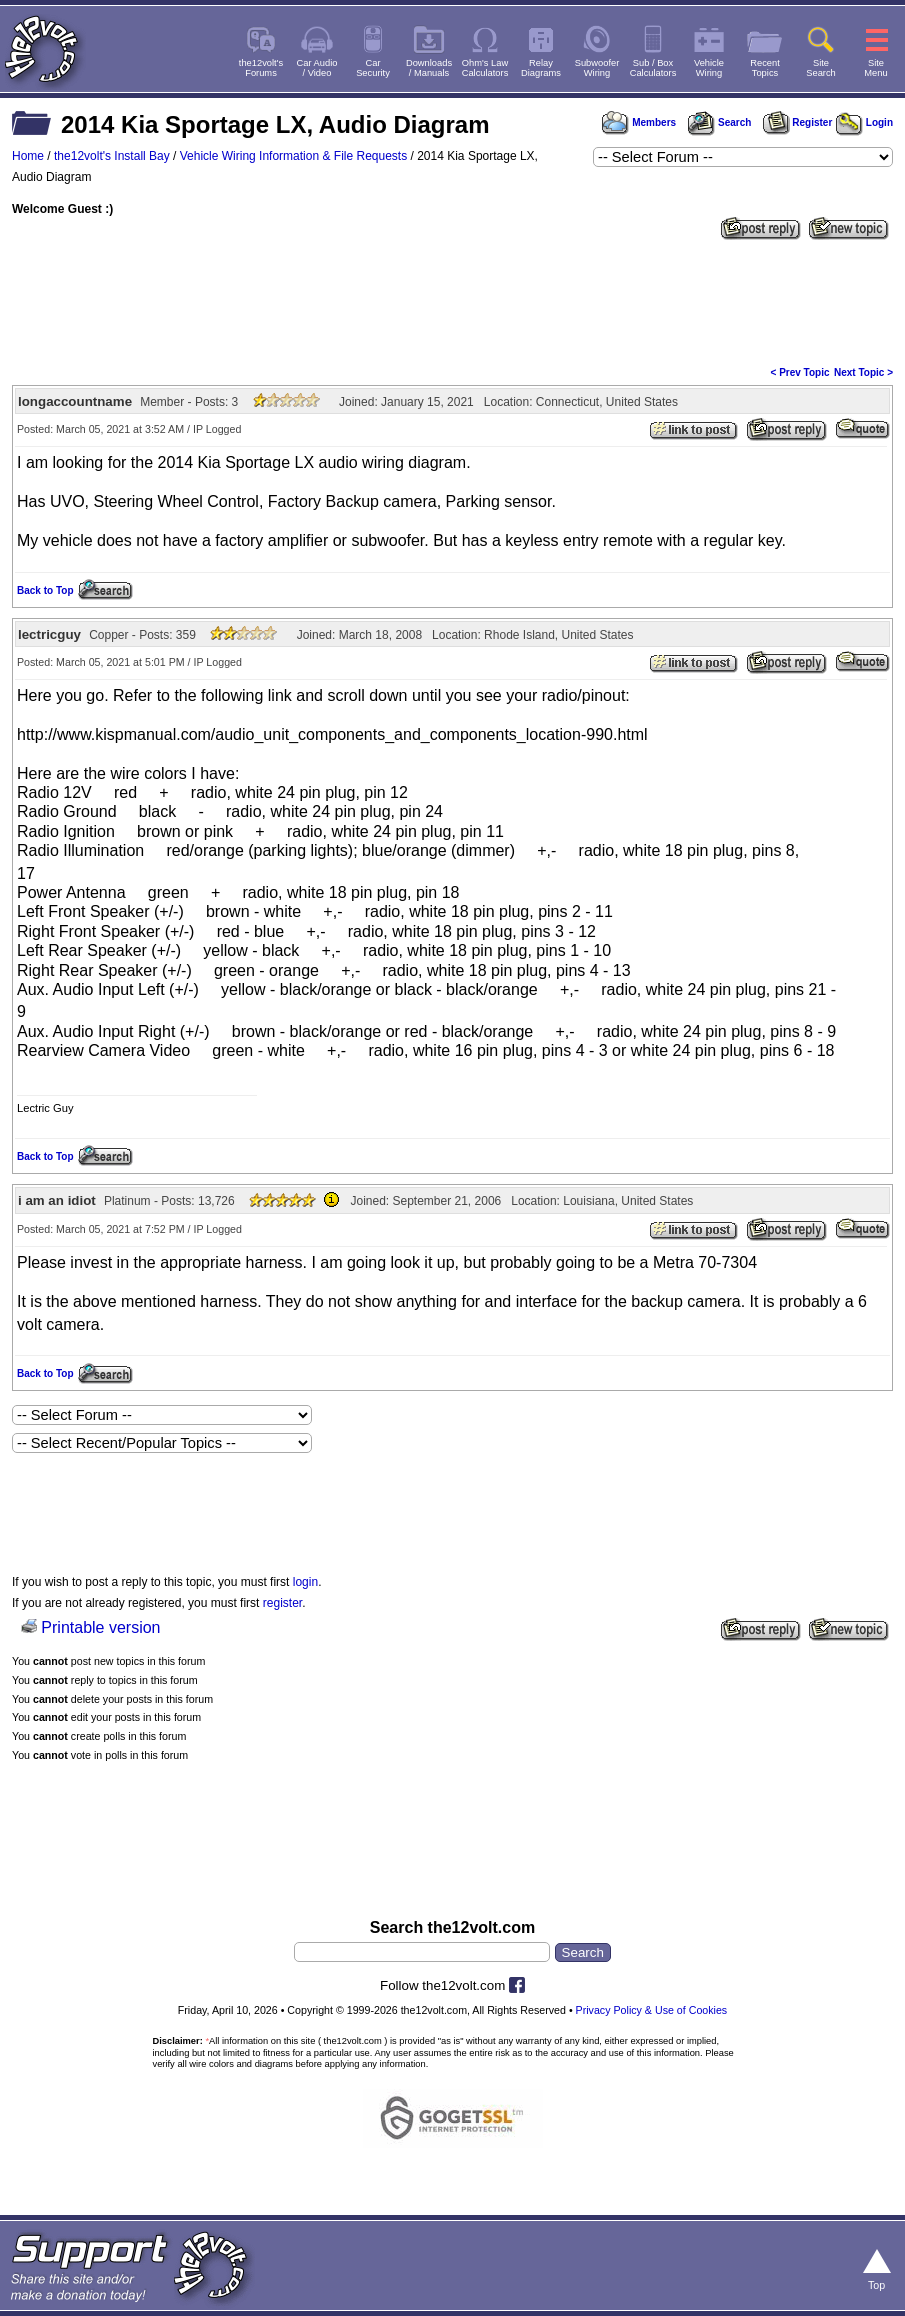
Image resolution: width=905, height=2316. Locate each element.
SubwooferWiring (597, 68)
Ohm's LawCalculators (485, 68)
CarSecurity (373, 68)
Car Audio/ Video (317, 68)
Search (719, 122)
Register (798, 122)
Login (864, 122)
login (305, 1582)
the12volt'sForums (261, 68)
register (282, 1603)
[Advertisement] (452, 301)
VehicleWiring (709, 68)
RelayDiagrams (541, 68)
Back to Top (45, 590)
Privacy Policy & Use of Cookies (652, 2010)
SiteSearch (821, 68)
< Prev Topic (800, 372)
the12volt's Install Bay (112, 156)
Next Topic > (863, 372)
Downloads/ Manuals (429, 68)
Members (639, 122)
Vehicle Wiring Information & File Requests (293, 156)
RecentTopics (765, 68)
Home (28, 156)
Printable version (100, 1627)
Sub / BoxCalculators (653, 68)
